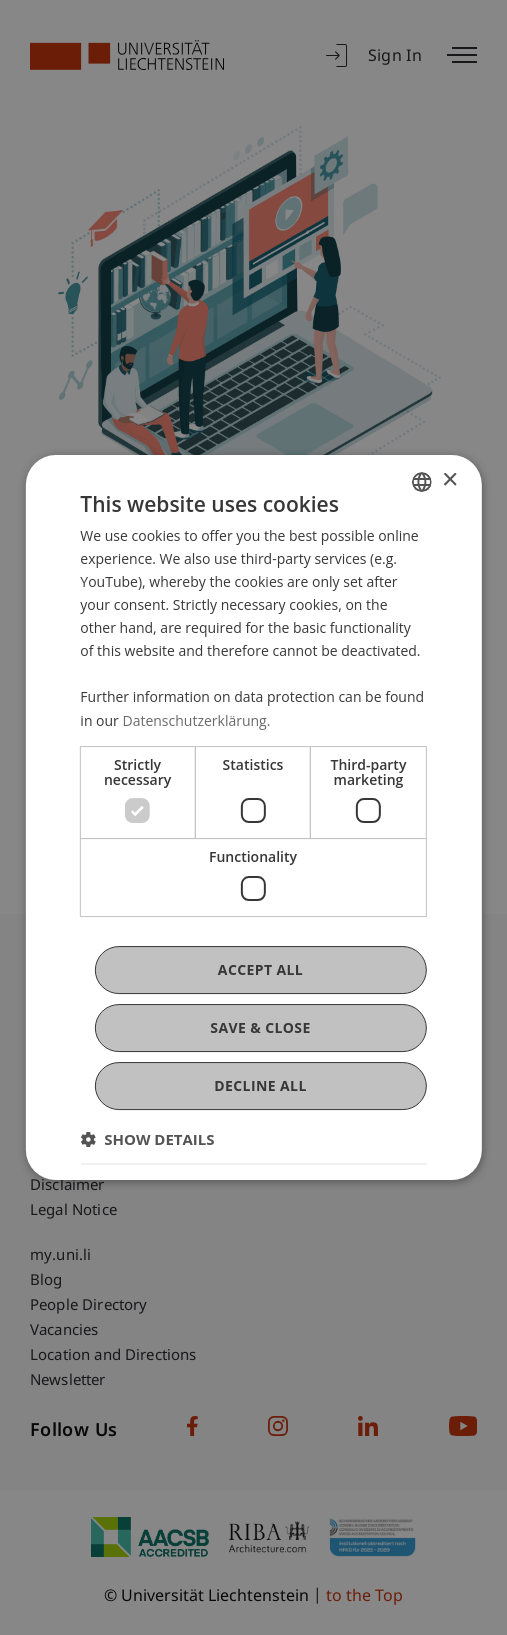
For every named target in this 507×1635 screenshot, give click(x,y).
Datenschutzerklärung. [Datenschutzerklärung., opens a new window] (196, 720)
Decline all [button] (260, 1085)
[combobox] (422, 482)
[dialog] (253, 818)
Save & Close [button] (260, 1027)
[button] (147, 1139)
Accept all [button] (260, 969)
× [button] (449, 480)
